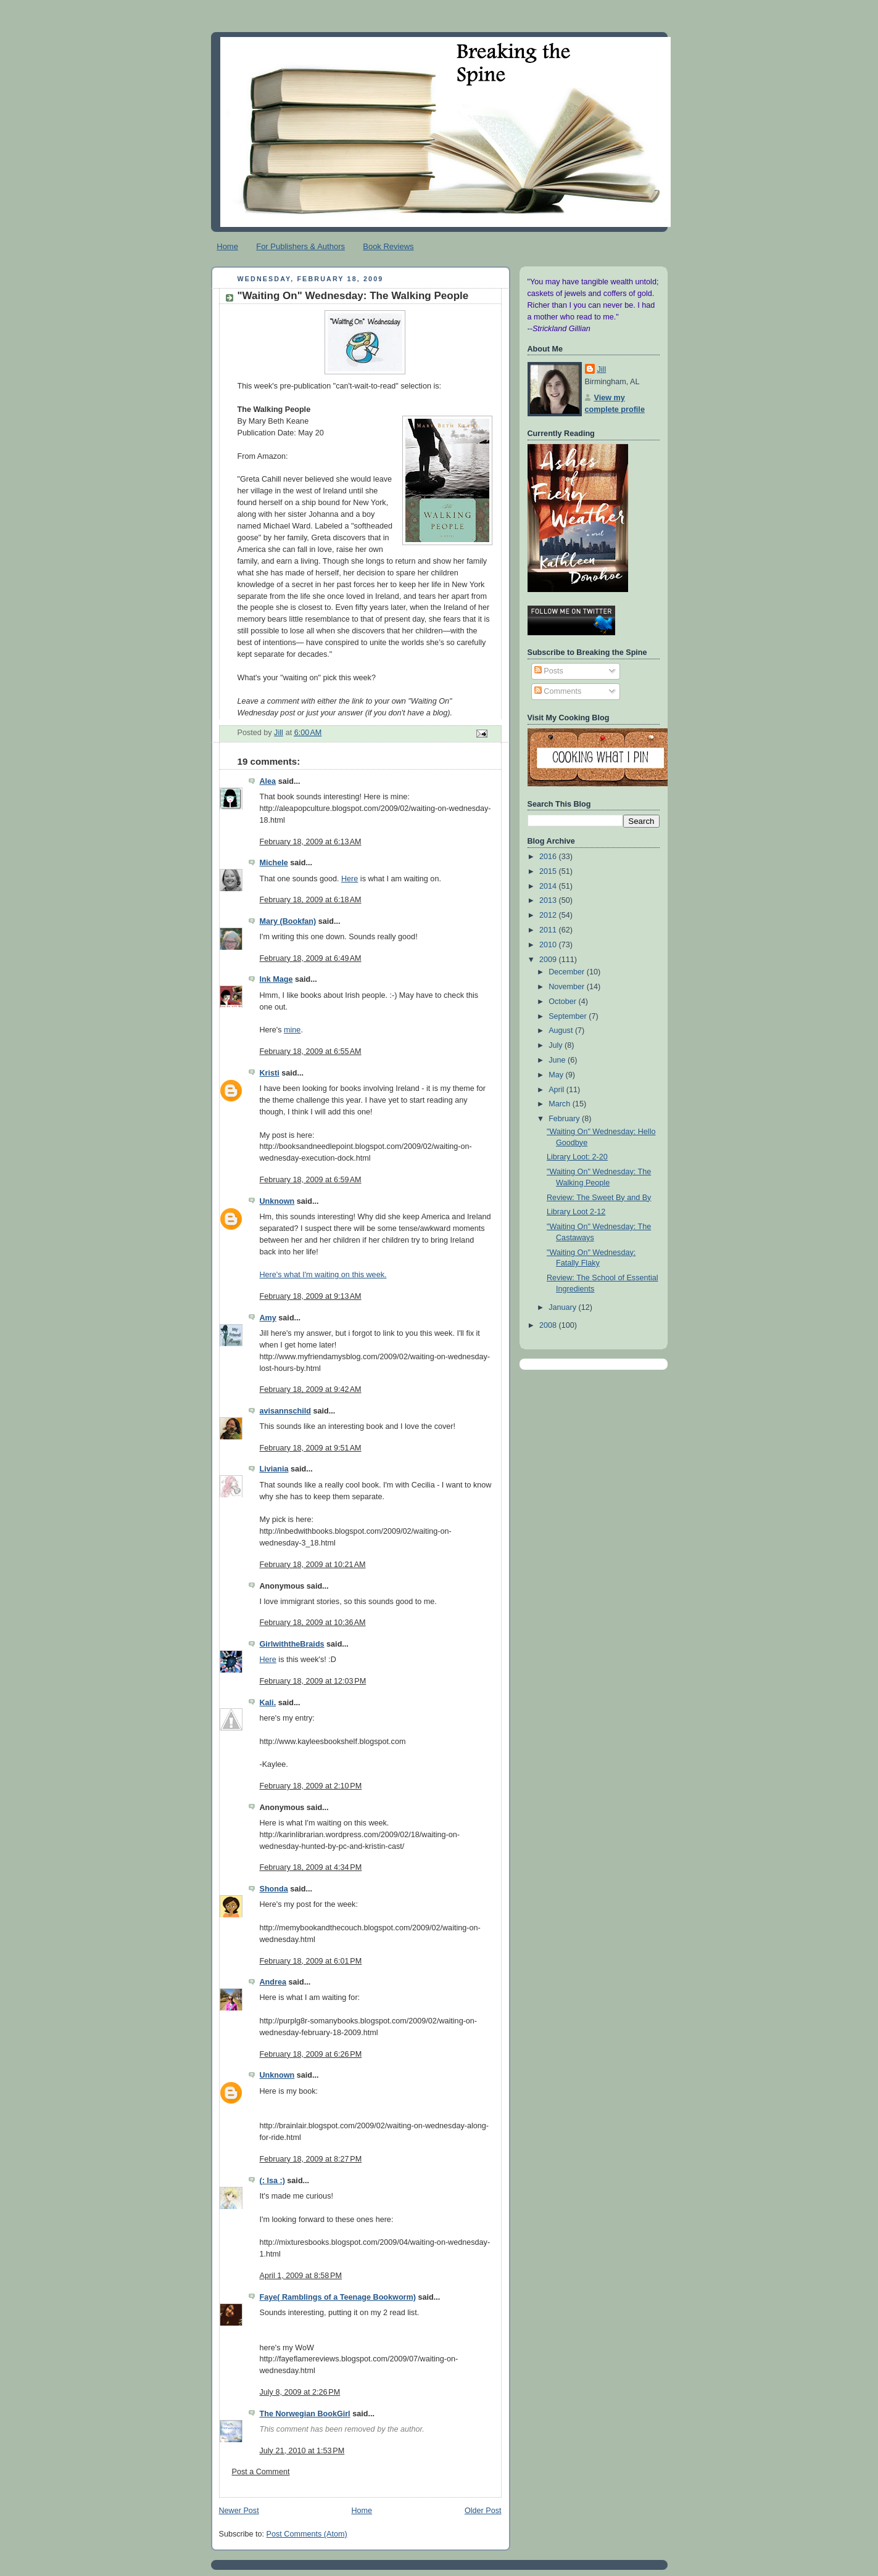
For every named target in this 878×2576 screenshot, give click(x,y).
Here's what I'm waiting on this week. (323, 1274)
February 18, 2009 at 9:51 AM (311, 1448)
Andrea (273, 1982)
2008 (549, 1325)
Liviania (274, 1469)
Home (227, 246)
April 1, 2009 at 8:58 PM (301, 2275)
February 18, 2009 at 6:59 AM (311, 1179)
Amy (268, 1318)
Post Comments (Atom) (307, 2534)
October (563, 1001)
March (561, 1104)
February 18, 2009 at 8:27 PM (311, 2159)
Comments (557, 691)
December (568, 972)
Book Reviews (388, 246)
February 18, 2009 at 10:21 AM (313, 1564)
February (565, 1118)
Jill (602, 369)
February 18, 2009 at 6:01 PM (311, 1961)
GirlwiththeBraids (292, 1644)
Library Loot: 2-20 (577, 1157)
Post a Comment (261, 2471)
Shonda (274, 1889)
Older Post (483, 2510)
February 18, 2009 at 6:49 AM (311, 958)
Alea (268, 781)
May (557, 1075)
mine (292, 1030)
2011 (549, 930)
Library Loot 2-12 (576, 1212)
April (557, 1089)
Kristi (270, 1073)
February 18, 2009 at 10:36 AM (313, 1622)
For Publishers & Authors (300, 246)
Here (349, 878)
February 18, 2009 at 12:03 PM (313, 1681)
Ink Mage (276, 979)
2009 (549, 959)
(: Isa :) (272, 2180)
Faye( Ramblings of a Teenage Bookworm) (338, 2297)
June (558, 1060)
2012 (549, 915)
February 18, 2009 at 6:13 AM (311, 841)
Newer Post (239, 2510)
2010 (549, 944)
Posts (548, 671)
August (562, 1030)
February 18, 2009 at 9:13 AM (311, 1296)
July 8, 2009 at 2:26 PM (300, 2392)
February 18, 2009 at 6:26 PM (311, 2054)
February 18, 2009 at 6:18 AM (311, 899)
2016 (549, 856)
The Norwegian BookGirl (305, 2413)
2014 (549, 886)
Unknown (277, 1201)
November (568, 986)
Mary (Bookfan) (288, 921)
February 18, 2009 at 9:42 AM (311, 1389)
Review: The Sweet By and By (599, 1197)
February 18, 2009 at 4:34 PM (311, 1867)
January (563, 1307)
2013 (549, 900)
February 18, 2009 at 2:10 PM (311, 1786)
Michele (274, 862)
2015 (549, 871)
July (557, 1045)
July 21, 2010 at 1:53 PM (302, 2450)
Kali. (268, 1702)
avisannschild (285, 1411)
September (569, 1016)
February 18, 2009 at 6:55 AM (311, 1051)
